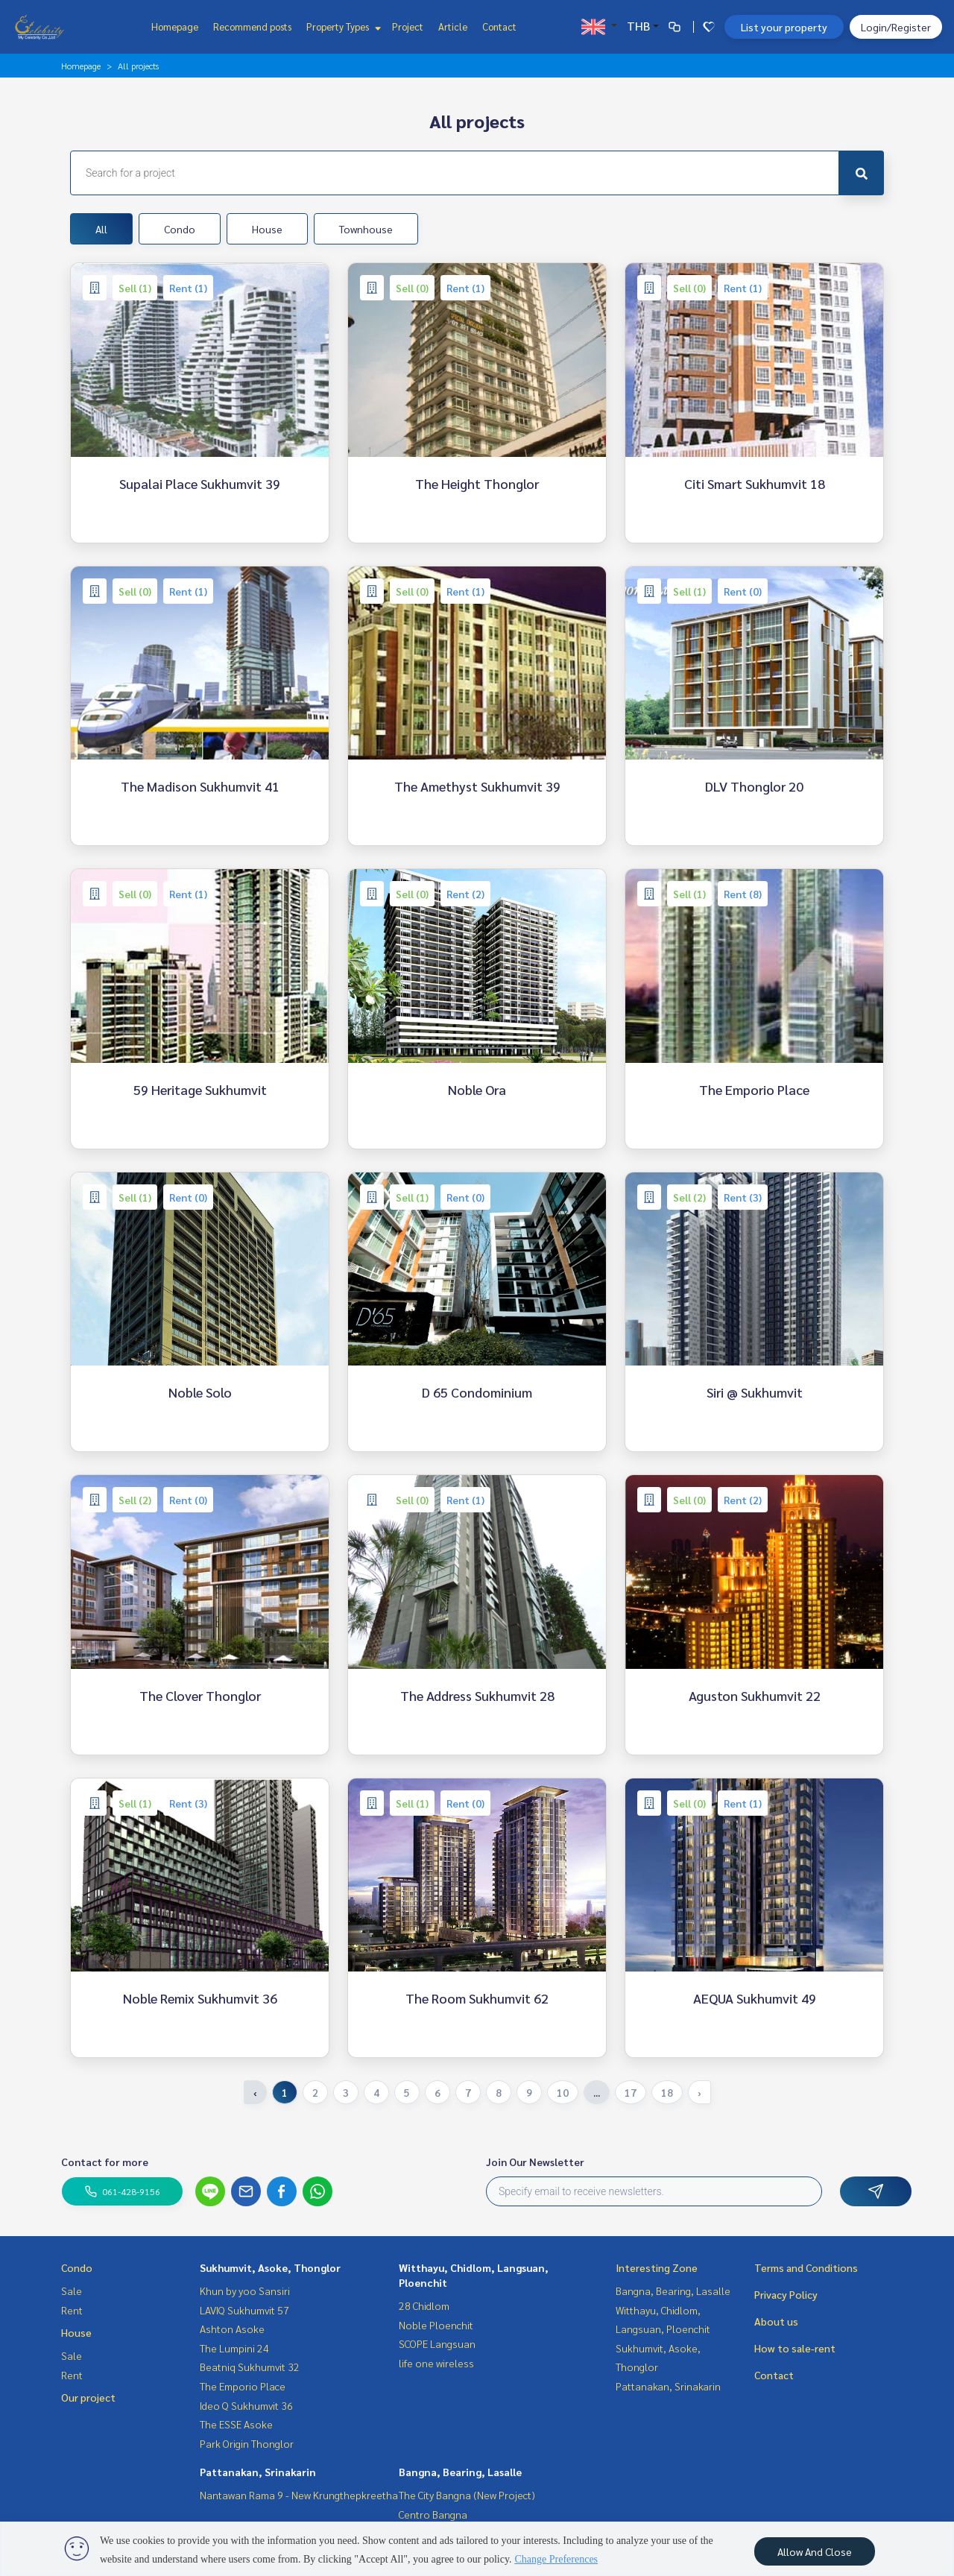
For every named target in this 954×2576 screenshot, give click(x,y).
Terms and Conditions (806, 2267)
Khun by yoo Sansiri (245, 2290)
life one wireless (436, 2363)
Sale (71, 2290)
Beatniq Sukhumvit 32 (250, 2366)
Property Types (341, 26)
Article (452, 26)
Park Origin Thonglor (247, 2443)
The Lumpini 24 (234, 2348)
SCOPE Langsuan (437, 2343)
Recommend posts (252, 26)
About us (776, 2321)
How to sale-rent (794, 2348)
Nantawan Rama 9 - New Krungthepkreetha (299, 2494)
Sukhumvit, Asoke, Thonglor (270, 2267)
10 (563, 2092)
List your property (784, 27)
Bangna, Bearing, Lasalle (460, 2471)
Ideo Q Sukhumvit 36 (246, 2405)
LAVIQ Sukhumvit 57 (244, 2310)
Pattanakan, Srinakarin (258, 2471)
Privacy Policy (786, 2294)
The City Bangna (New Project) (467, 2494)
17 (630, 2092)
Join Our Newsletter (535, 2161)
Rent (72, 2310)
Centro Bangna (433, 2514)
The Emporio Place (242, 2386)
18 (667, 2092)
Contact (499, 26)
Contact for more (104, 2161)
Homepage (174, 26)
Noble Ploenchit (436, 2325)
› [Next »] (699, 2092)
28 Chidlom (424, 2305)
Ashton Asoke (232, 2328)
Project (407, 26)
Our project (88, 2397)
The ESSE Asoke (236, 2424)
